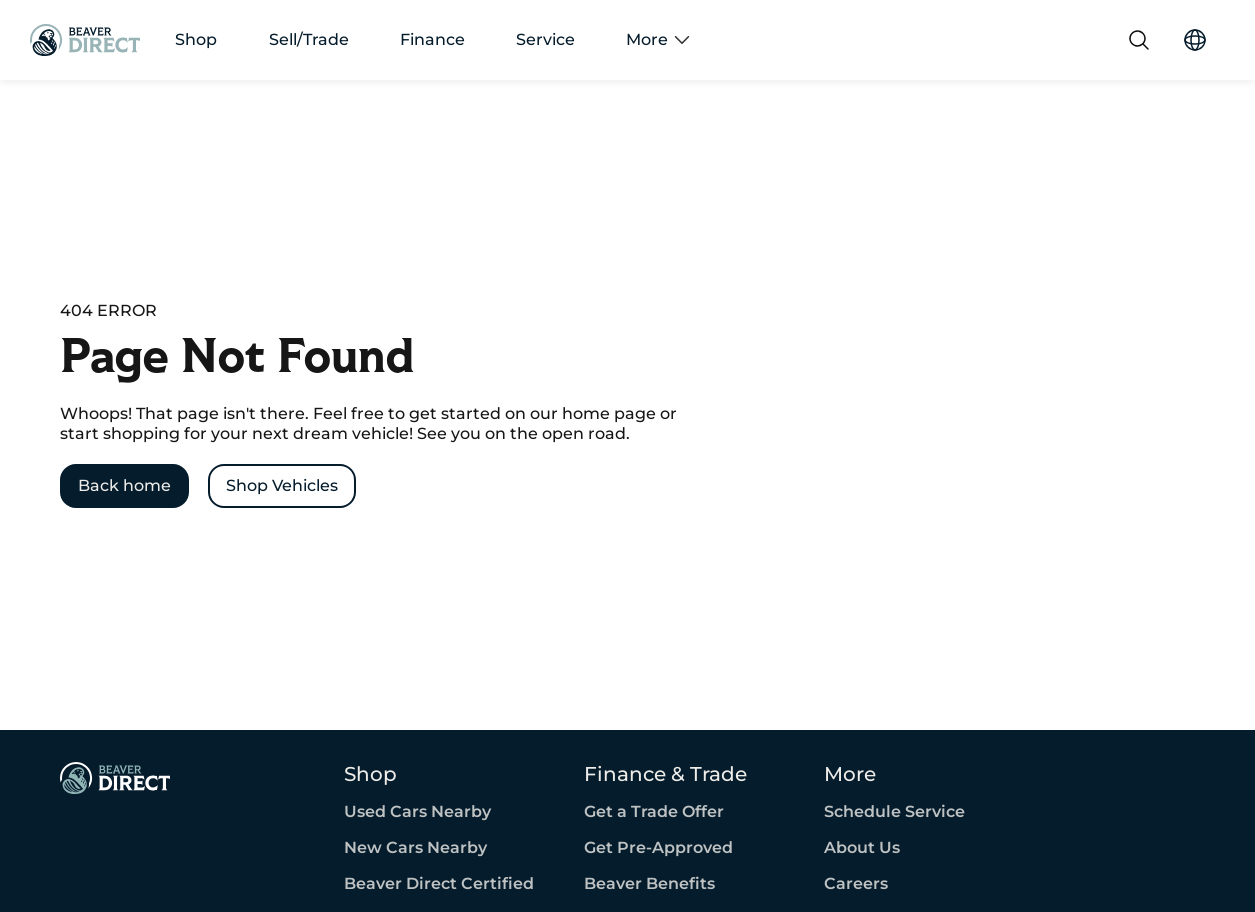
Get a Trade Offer (654, 812)
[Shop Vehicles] (282, 486)
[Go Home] (85, 40)
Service (545, 40)
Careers (856, 884)
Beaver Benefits (649, 884)
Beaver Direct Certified (439, 884)
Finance (432, 40)
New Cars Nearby (415, 848)
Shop (196, 40)
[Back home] (124, 486)
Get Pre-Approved (658, 848)
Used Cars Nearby (417, 812)
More (658, 40)
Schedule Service (894, 812)
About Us (862, 848)
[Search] (1139, 40)
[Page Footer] (115, 778)
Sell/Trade (309, 40)
